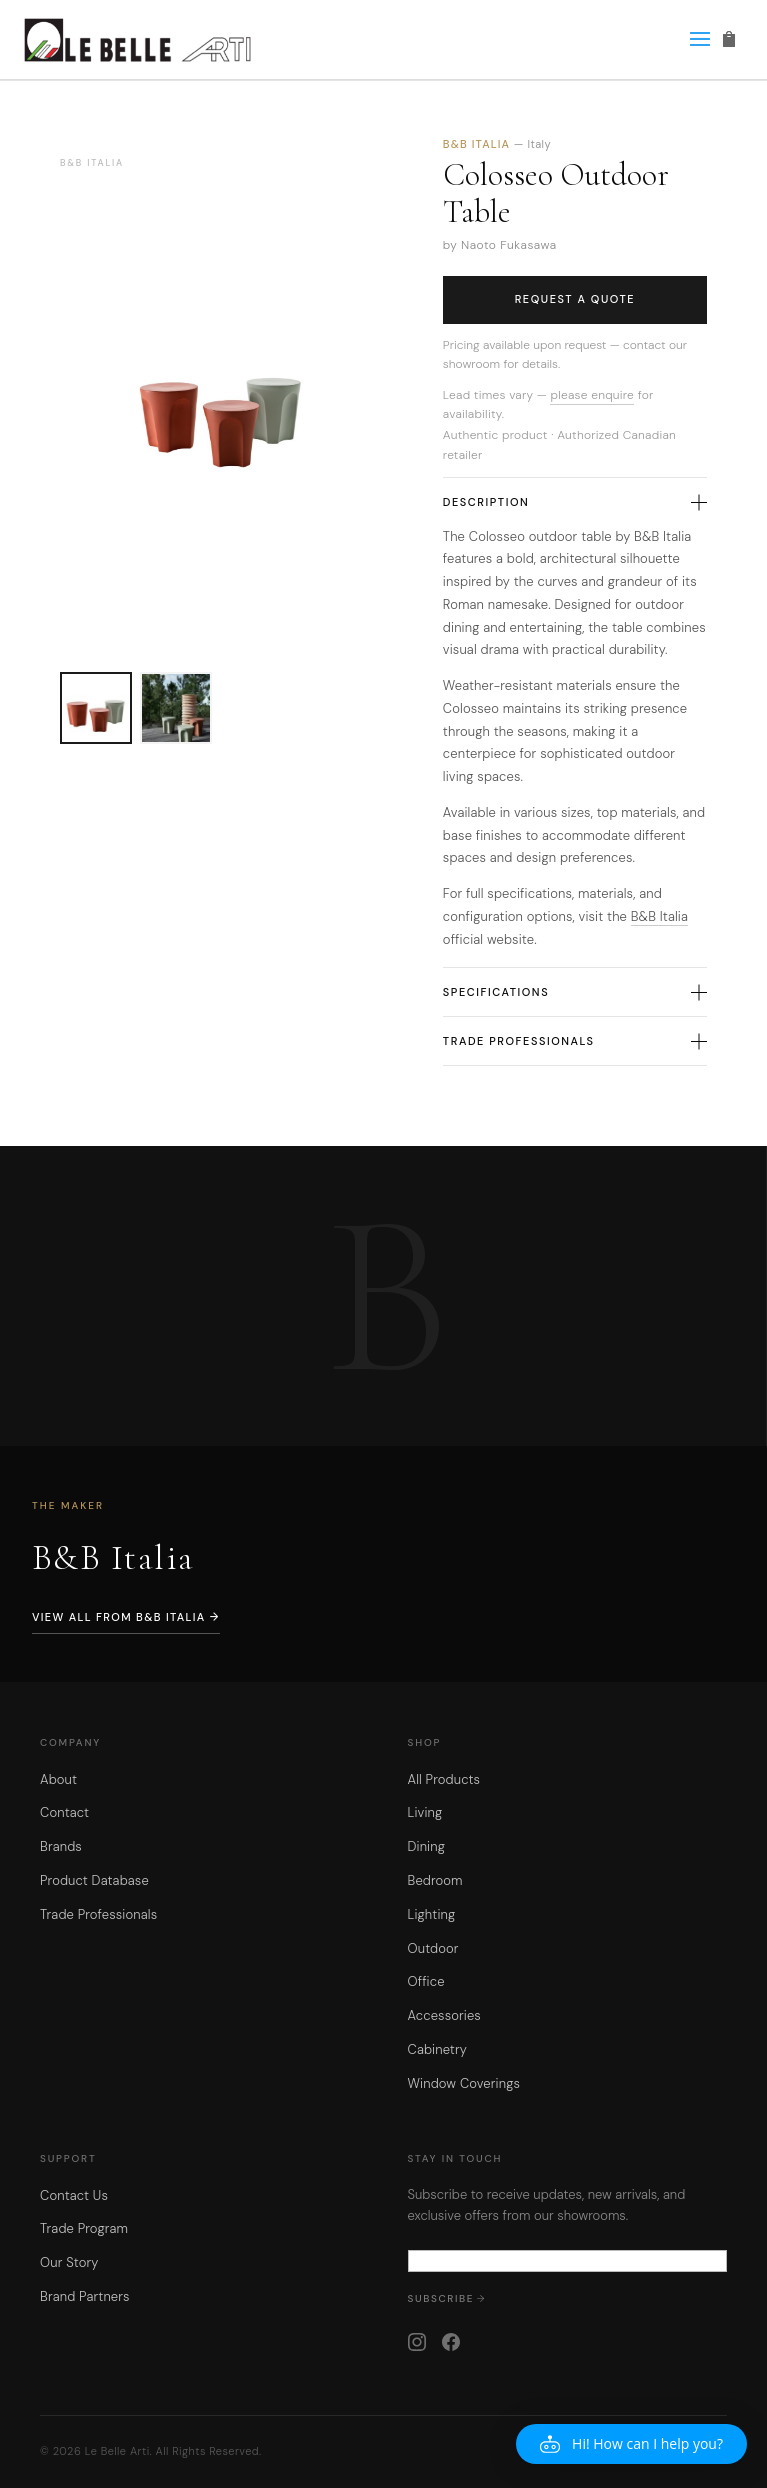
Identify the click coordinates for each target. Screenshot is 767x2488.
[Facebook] (451, 2342)
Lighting (432, 1914)
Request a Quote (575, 299)
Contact (64, 1812)
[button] (631, 2444)
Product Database (94, 1880)
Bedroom (435, 1880)
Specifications (575, 992)
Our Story (69, 2262)
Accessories (444, 2015)
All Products (444, 1779)
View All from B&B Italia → (126, 1617)
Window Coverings (464, 2083)
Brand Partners (85, 2296)
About (58, 1779)
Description (575, 502)
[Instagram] (417, 2342)
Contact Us (74, 2195)
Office (426, 1981)
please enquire (592, 395)
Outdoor (433, 1948)
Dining (427, 1846)
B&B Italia (659, 916)
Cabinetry (437, 2049)
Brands (61, 1846)
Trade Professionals (575, 1041)
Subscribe (441, 2298)
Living (425, 1812)
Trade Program (84, 2228)
